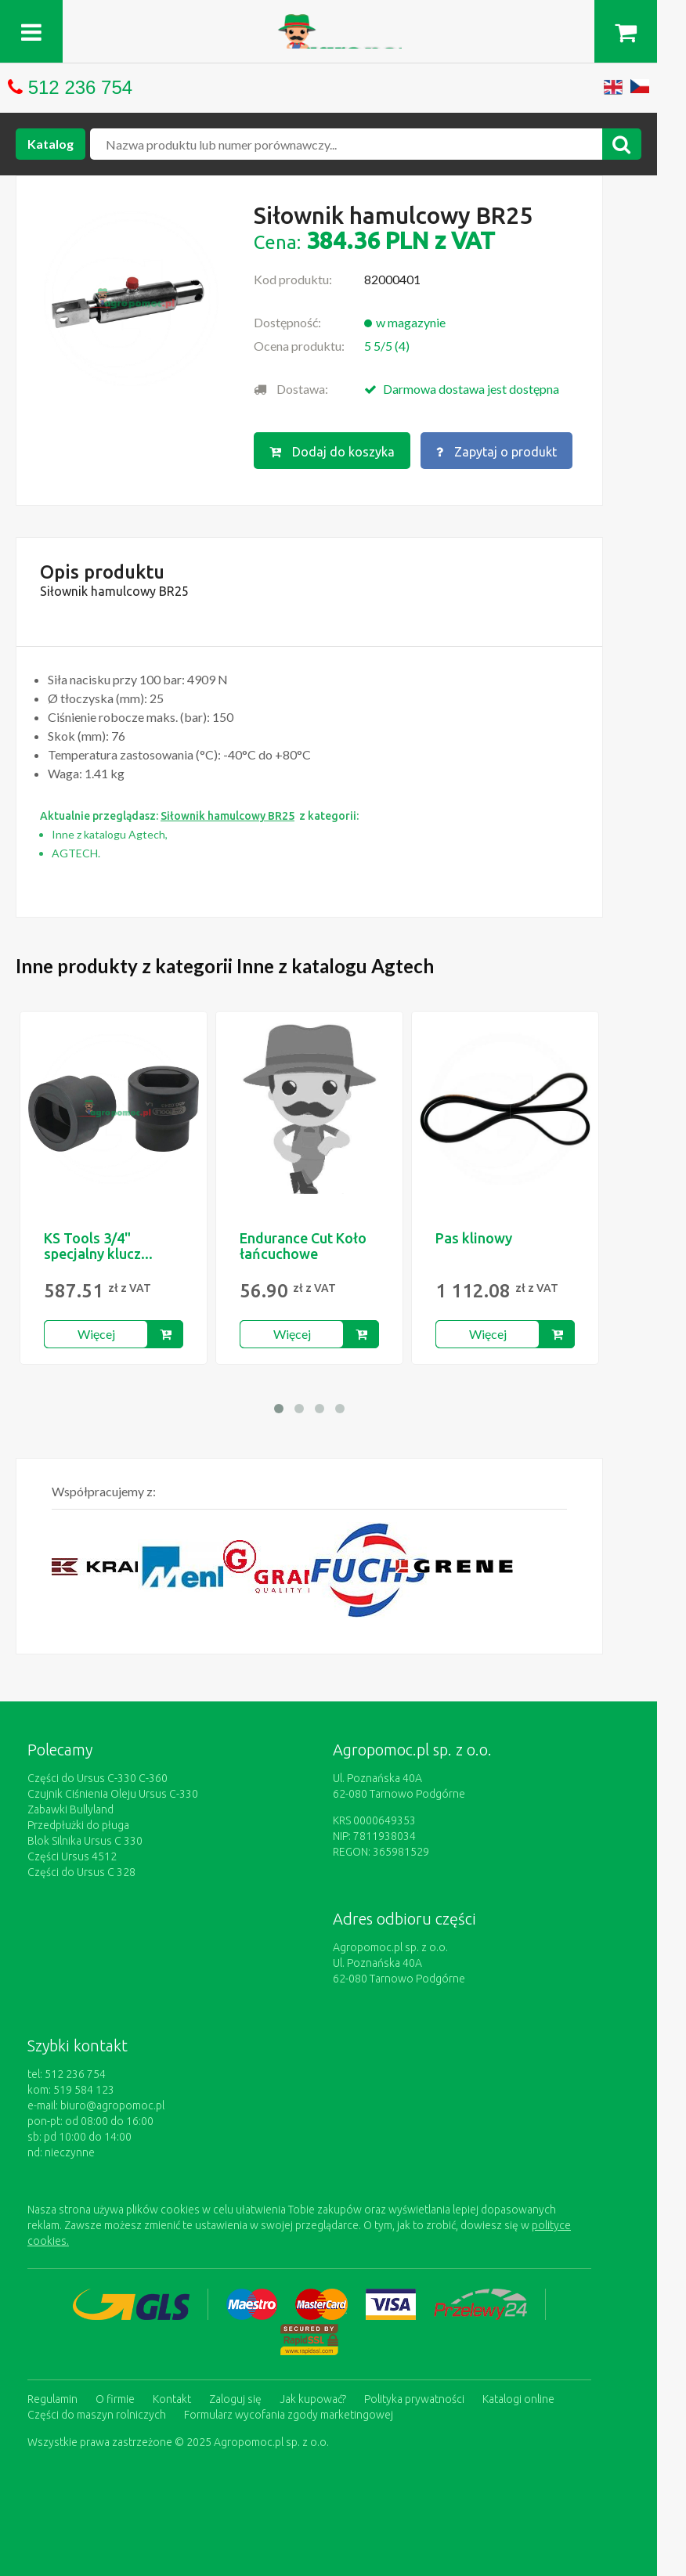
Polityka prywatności (414, 2397)
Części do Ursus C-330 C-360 (97, 1777)
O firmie (115, 2397)
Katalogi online (518, 2397)
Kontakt (172, 2397)
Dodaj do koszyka (332, 452)
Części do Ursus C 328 (81, 1871)
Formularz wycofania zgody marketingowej (288, 2413)
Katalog (50, 143)
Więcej (96, 1333)
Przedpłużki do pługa (78, 1824)
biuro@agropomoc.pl (112, 2104)
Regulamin (52, 2397)
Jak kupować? (313, 2397)
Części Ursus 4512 (72, 1855)
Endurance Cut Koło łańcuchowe (303, 1245)
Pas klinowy (473, 1237)
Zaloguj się (235, 2397)
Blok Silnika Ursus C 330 (85, 1840)
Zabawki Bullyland (70, 1808)
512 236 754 (80, 87)
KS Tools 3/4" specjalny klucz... (98, 1245)
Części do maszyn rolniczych (96, 2413)
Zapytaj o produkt (496, 452)
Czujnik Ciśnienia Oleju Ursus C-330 (112, 1793)
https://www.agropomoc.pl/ (343, 23)
